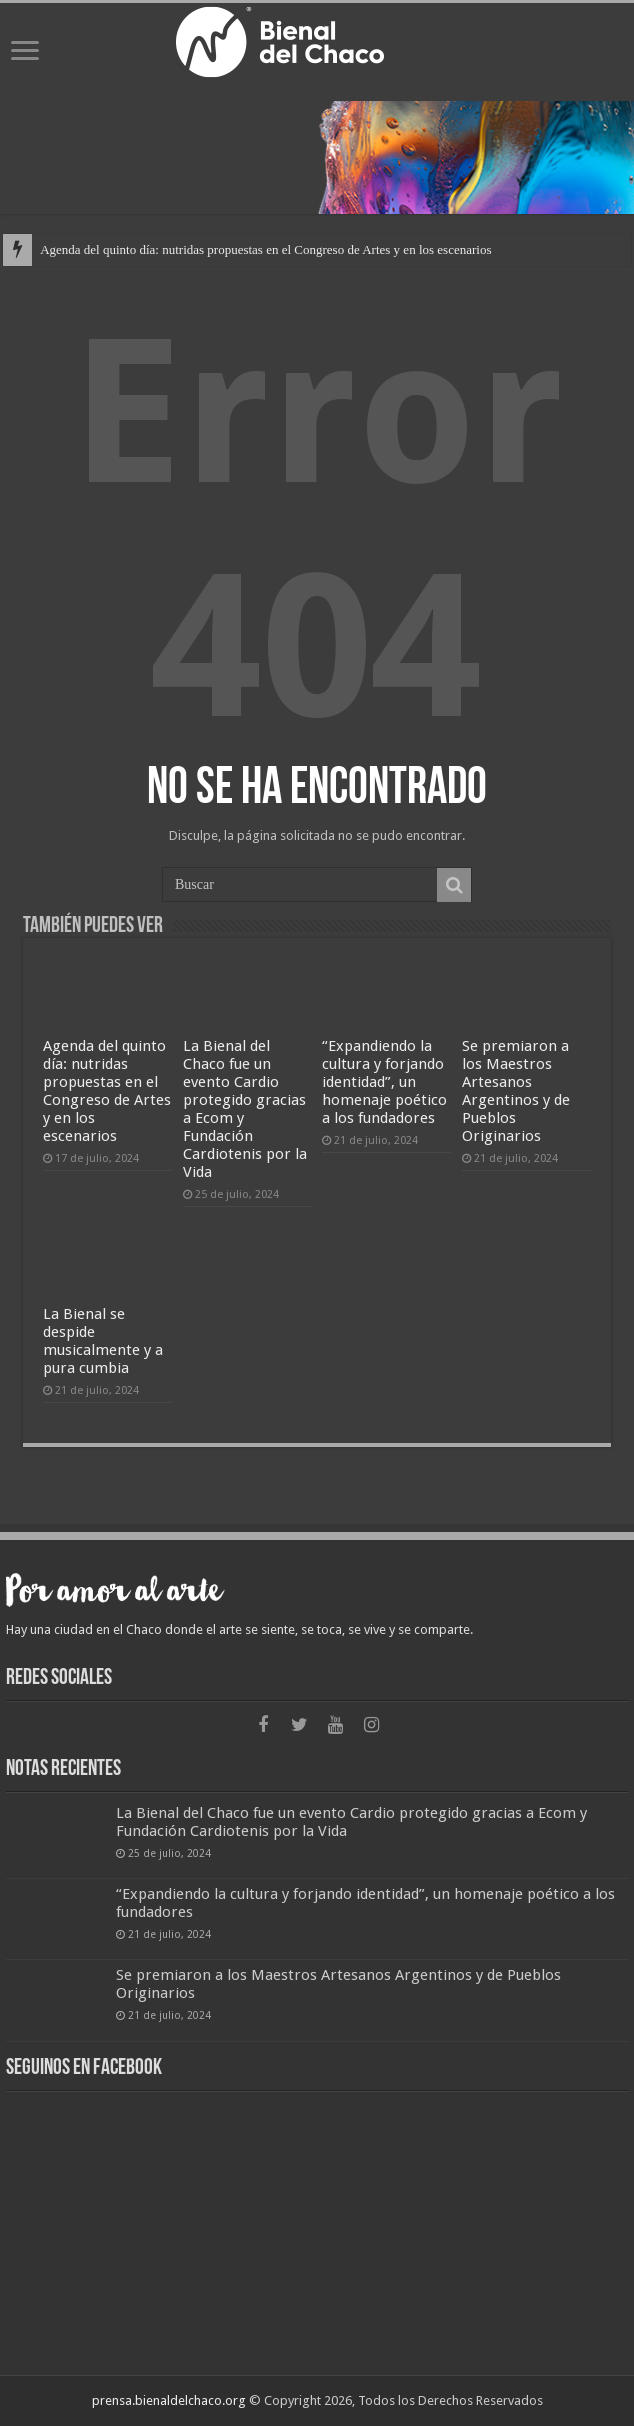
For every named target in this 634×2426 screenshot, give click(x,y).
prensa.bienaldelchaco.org (169, 2400)
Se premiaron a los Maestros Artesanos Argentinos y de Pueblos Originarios (516, 1091)
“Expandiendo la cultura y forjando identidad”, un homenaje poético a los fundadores (384, 1082)
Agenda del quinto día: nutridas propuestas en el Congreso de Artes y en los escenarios (265, 249)
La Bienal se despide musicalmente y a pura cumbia (103, 1341)
